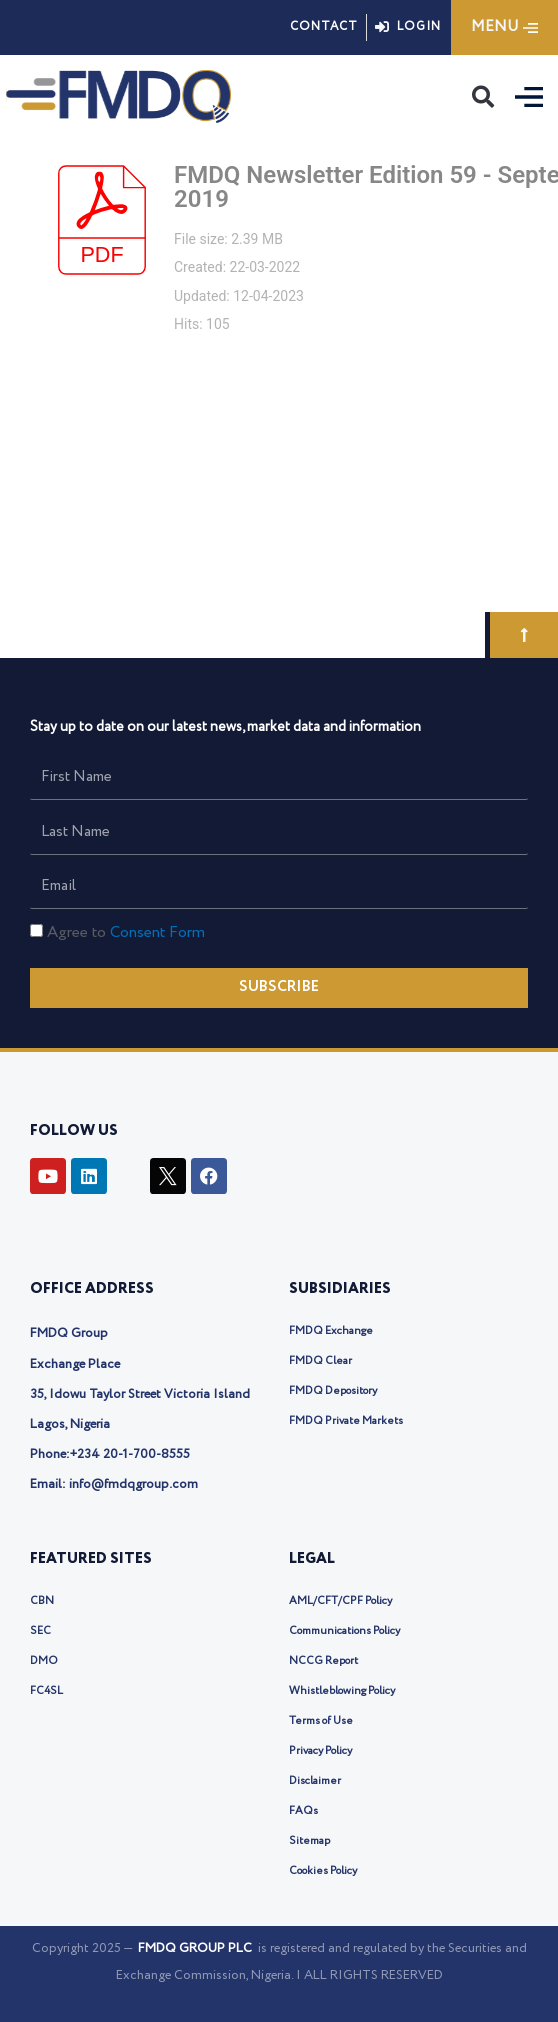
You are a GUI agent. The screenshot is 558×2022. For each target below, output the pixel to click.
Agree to (126, 932)
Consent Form (157, 932)
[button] (483, 97)
